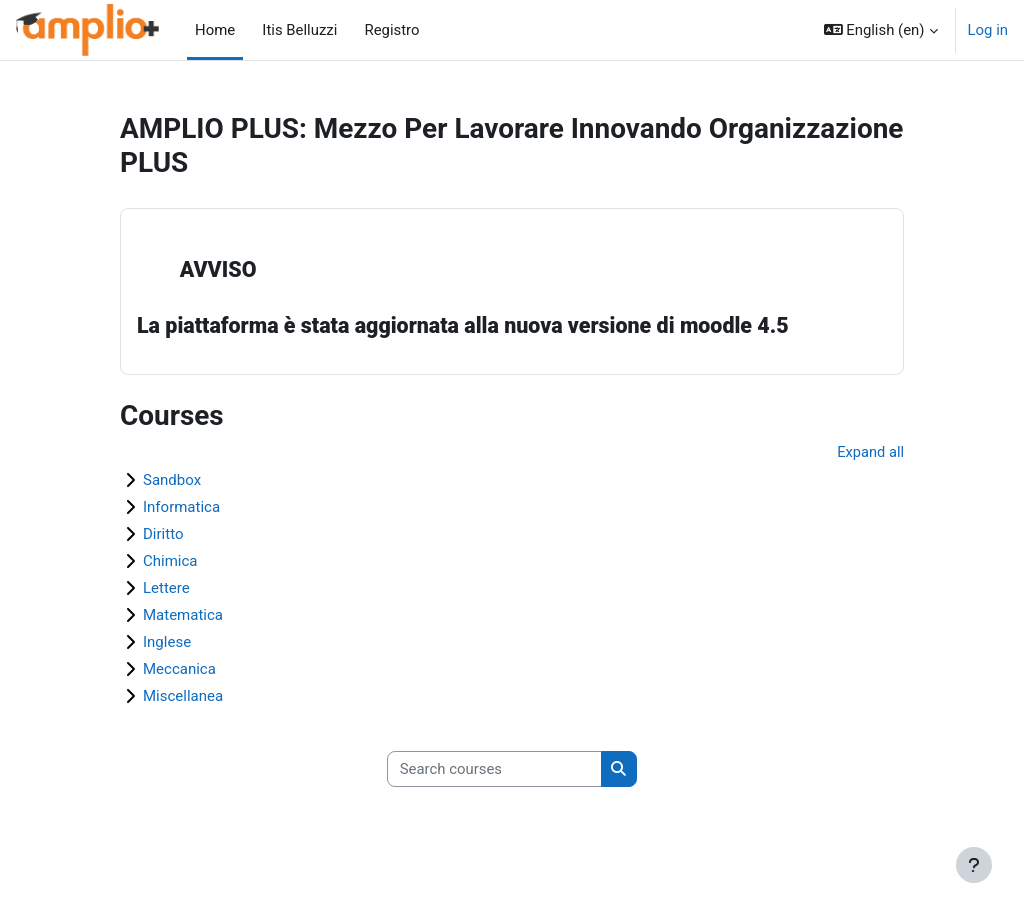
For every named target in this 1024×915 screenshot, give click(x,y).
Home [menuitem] (215, 30)
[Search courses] (494, 770)
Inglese (167, 643)
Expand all (870, 453)
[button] (881, 30)
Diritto (163, 535)
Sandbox (172, 481)
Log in (988, 30)
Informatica (181, 508)
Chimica (170, 562)
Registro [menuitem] (386, 30)
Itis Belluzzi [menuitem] (294, 30)
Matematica (183, 616)
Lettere (166, 589)
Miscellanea (183, 697)
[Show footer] (974, 865)
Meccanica (179, 670)
